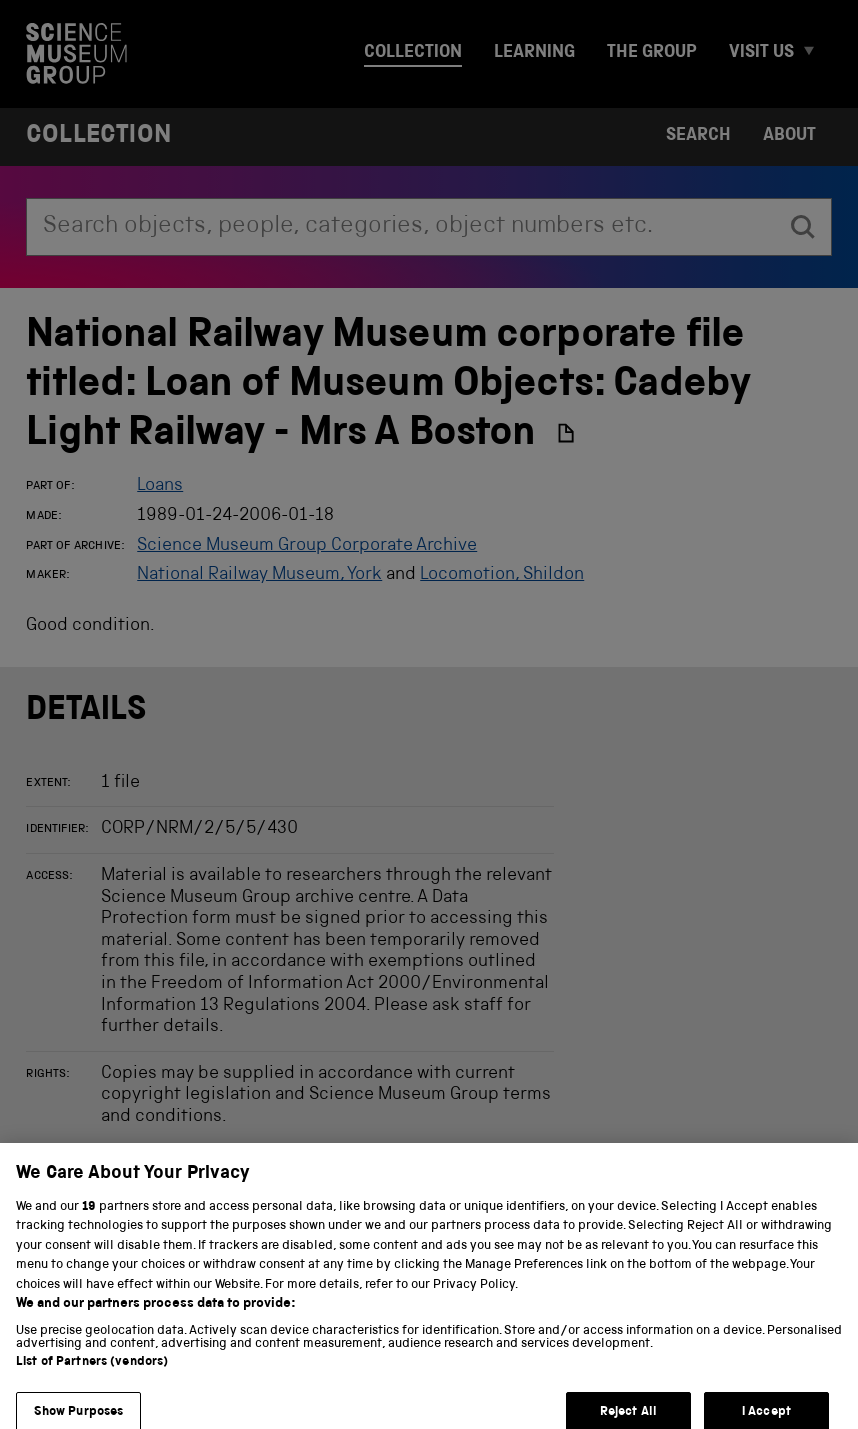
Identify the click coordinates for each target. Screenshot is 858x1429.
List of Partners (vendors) (92, 1371)
